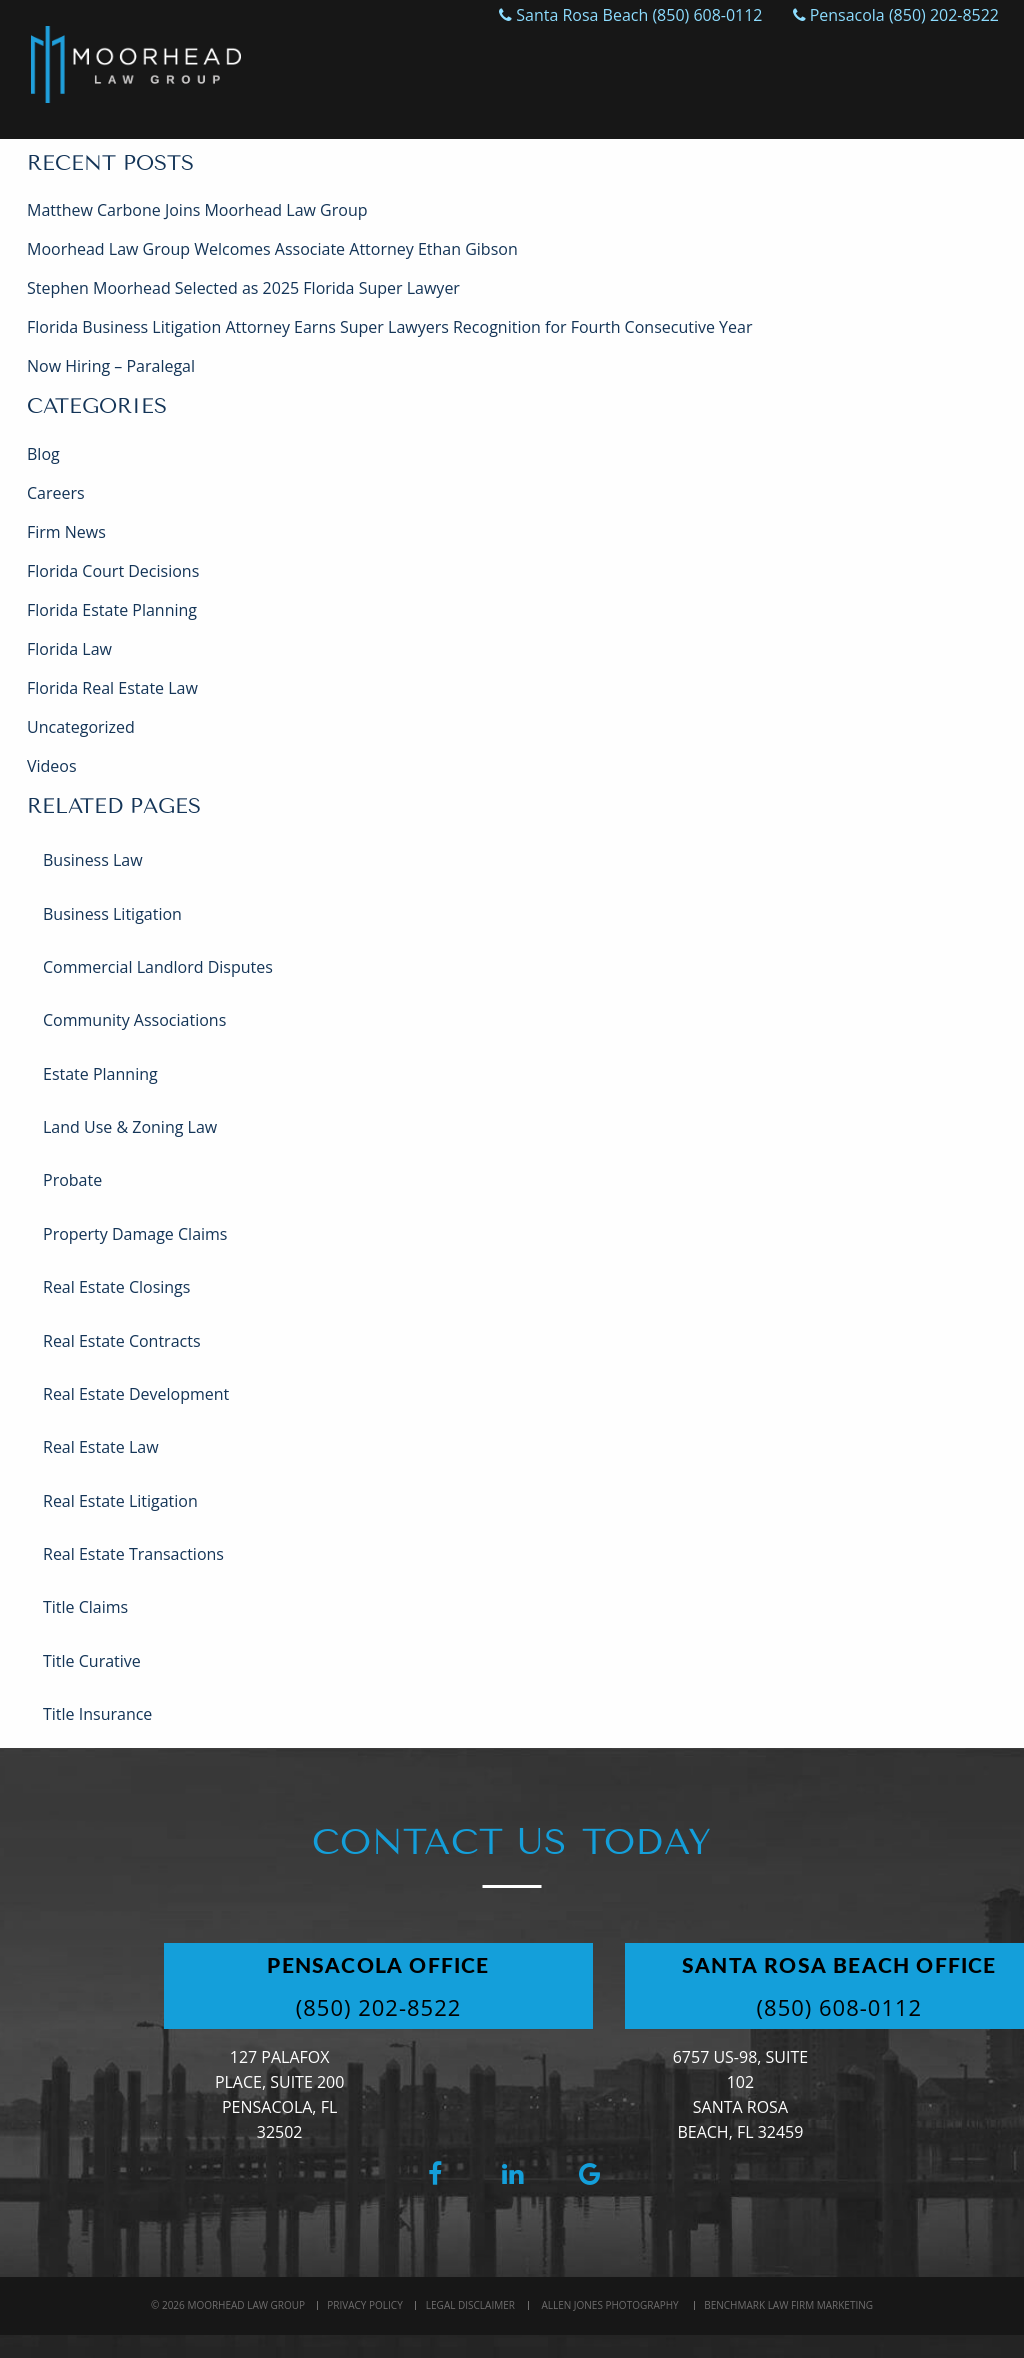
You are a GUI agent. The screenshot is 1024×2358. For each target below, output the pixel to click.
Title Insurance (97, 1714)
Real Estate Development (136, 1394)
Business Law (93, 860)
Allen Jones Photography (609, 2305)
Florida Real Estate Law (112, 688)
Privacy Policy (364, 2305)
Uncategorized (81, 727)
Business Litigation (112, 914)
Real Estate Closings (116, 1287)
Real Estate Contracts (122, 1341)
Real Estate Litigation (120, 1501)
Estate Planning (100, 1074)
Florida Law (69, 649)
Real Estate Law (101, 1447)
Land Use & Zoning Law (130, 1127)
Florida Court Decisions (113, 571)
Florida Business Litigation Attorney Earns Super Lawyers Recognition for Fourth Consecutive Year (389, 327)
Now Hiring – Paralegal (111, 366)
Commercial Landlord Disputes (158, 967)
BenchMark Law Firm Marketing (788, 2305)
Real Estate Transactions (133, 1554)
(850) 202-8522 (382, 2007)
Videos (52, 766)
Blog (43, 454)
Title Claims (85, 1607)
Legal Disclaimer (470, 2305)
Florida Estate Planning (112, 610)
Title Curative (92, 1661)
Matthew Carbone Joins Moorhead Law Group (197, 210)
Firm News (66, 532)
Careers (56, 493)
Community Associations (134, 1020)
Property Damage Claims (135, 1234)
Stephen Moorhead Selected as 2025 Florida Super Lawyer (243, 288)
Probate (72, 1180)
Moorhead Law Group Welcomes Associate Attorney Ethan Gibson (272, 249)
